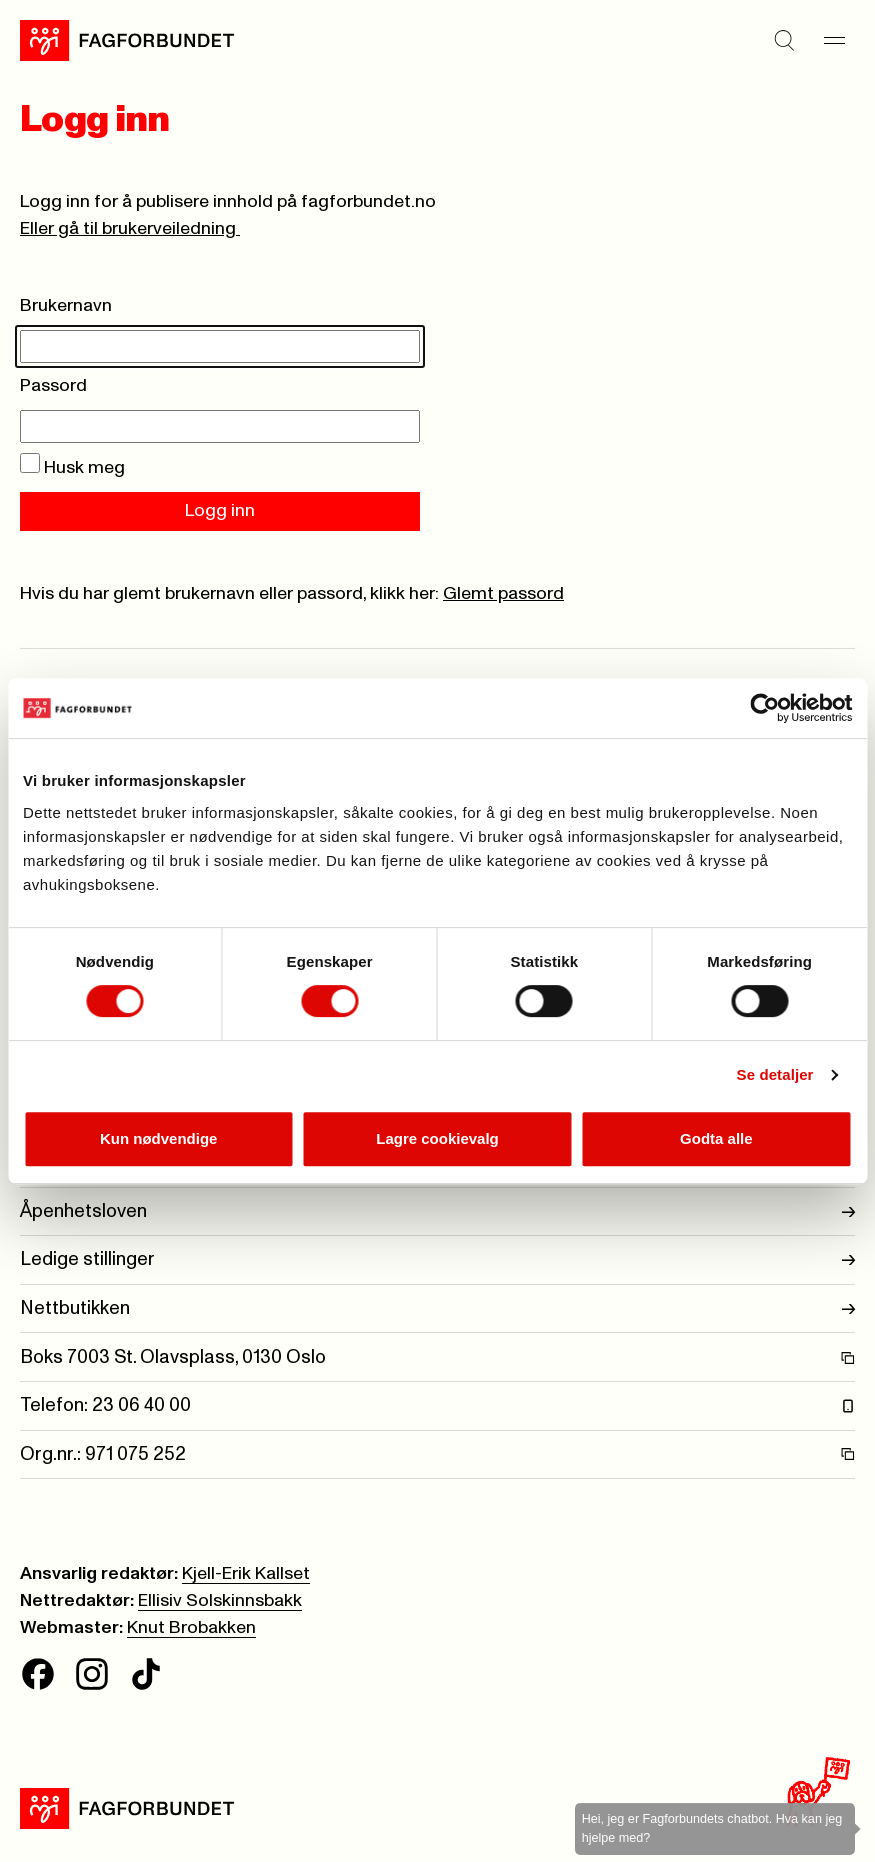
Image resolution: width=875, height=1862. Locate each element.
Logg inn (220, 511)
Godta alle (716, 1138)
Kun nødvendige (159, 1138)
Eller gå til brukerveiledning (130, 229)
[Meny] (835, 41)
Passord (53, 386)
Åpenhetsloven (437, 1211)
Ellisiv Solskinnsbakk (220, 1601)
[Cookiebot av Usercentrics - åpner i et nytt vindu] (764, 708)
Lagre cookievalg (437, 1138)
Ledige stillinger (437, 1259)
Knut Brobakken (191, 1628)
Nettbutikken (437, 1308)
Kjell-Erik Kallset (246, 1574)
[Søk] (785, 41)
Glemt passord (503, 594)
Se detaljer (775, 1074)
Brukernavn (66, 306)
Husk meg (72, 468)
